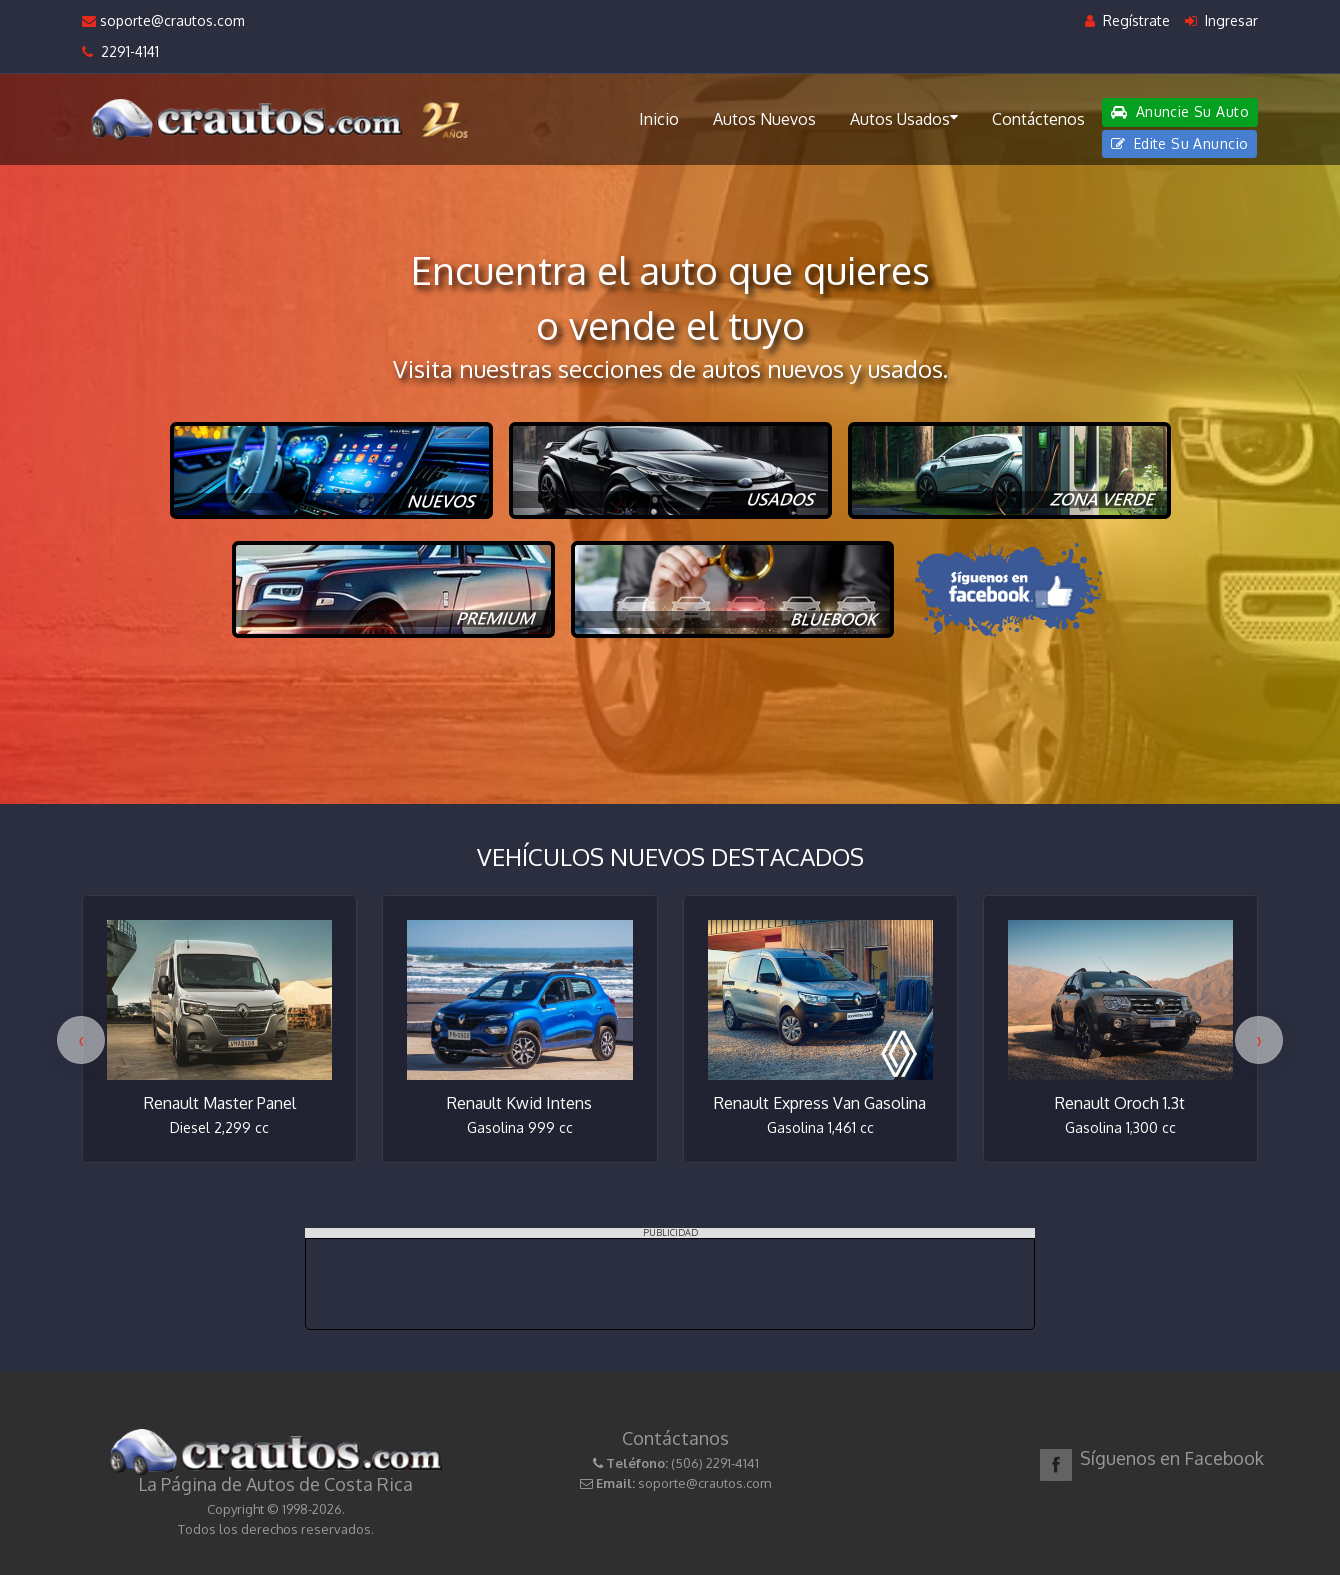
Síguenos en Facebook (1172, 1458)
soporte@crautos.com (163, 20)
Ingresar (1221, 20)
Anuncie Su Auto (1180, 111)
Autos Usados (904, 118)
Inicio (659, 119)
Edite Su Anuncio (1180, 143)
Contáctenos (1038, 119)
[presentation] (81, 1040)
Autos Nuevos (764, 119)
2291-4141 (120, 51)
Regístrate (1127, 20)
